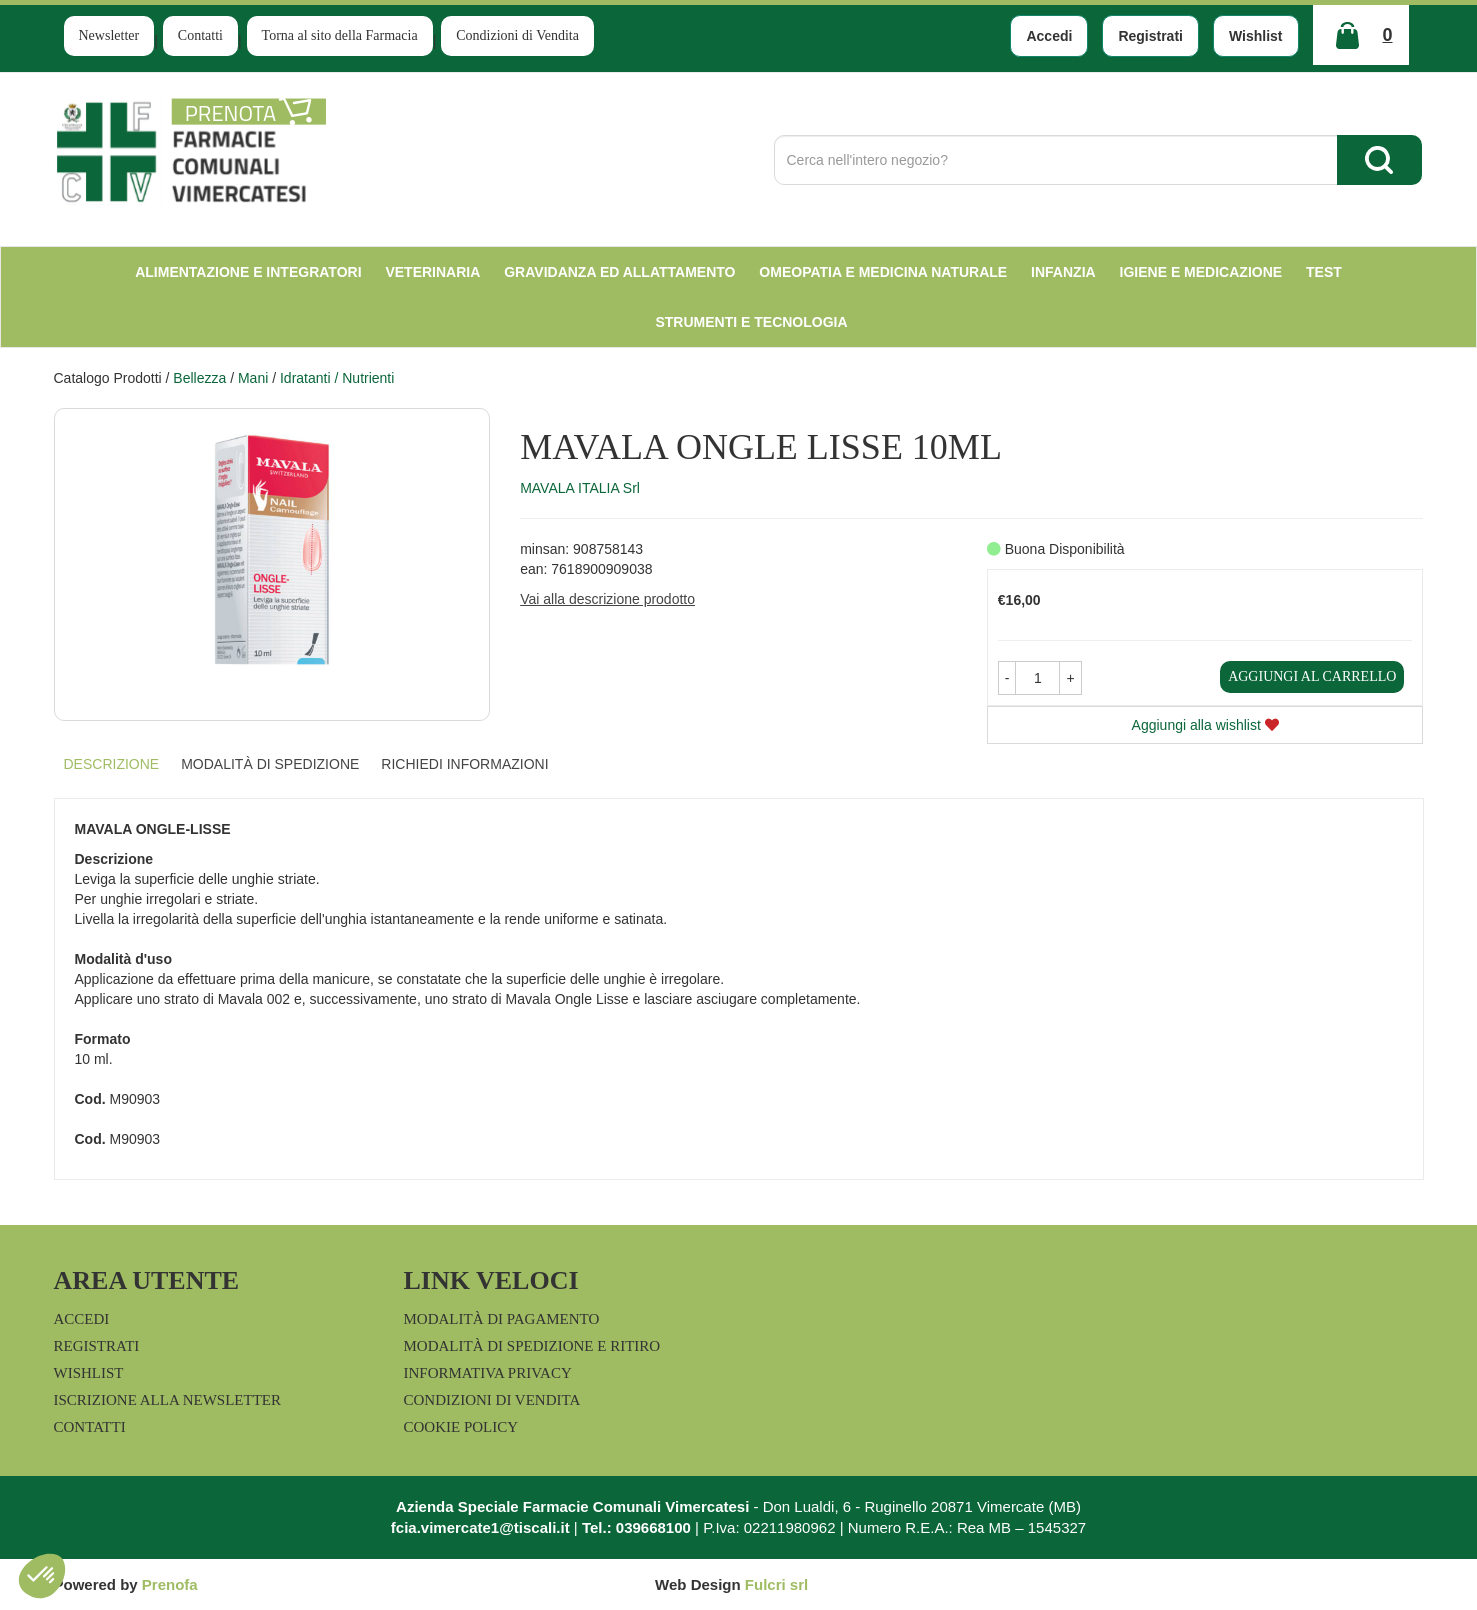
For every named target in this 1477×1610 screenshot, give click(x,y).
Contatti (200, 35)
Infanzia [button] (1063, 272)
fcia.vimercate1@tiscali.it (480, 1527)
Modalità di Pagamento (502, 1319)
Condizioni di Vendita (517, 35)
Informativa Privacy (488, 1373)
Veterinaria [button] (432, 272)
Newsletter (109, 35)
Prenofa (170, 1584)
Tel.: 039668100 (636, 1527)
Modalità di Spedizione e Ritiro (532, 1346)
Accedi (1049, 36)
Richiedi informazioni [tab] (464, 764)
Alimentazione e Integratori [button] (248, 272)
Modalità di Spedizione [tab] (270, 764)
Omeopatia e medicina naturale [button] (883, 272)
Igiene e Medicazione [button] (1201, 272)
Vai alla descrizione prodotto (607, 599)
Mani (253, 378)
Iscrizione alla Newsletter (167, 1400)
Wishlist (1256, 36)
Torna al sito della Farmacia (340, 35)
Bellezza (199, 378)
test (1324, 272)
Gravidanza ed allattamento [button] (619, 272)
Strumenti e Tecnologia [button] (751, 322)
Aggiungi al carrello (1312, 676)
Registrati (1150, 36)
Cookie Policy (461, 1427)
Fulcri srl (776, 1584)
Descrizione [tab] (112, 764)
